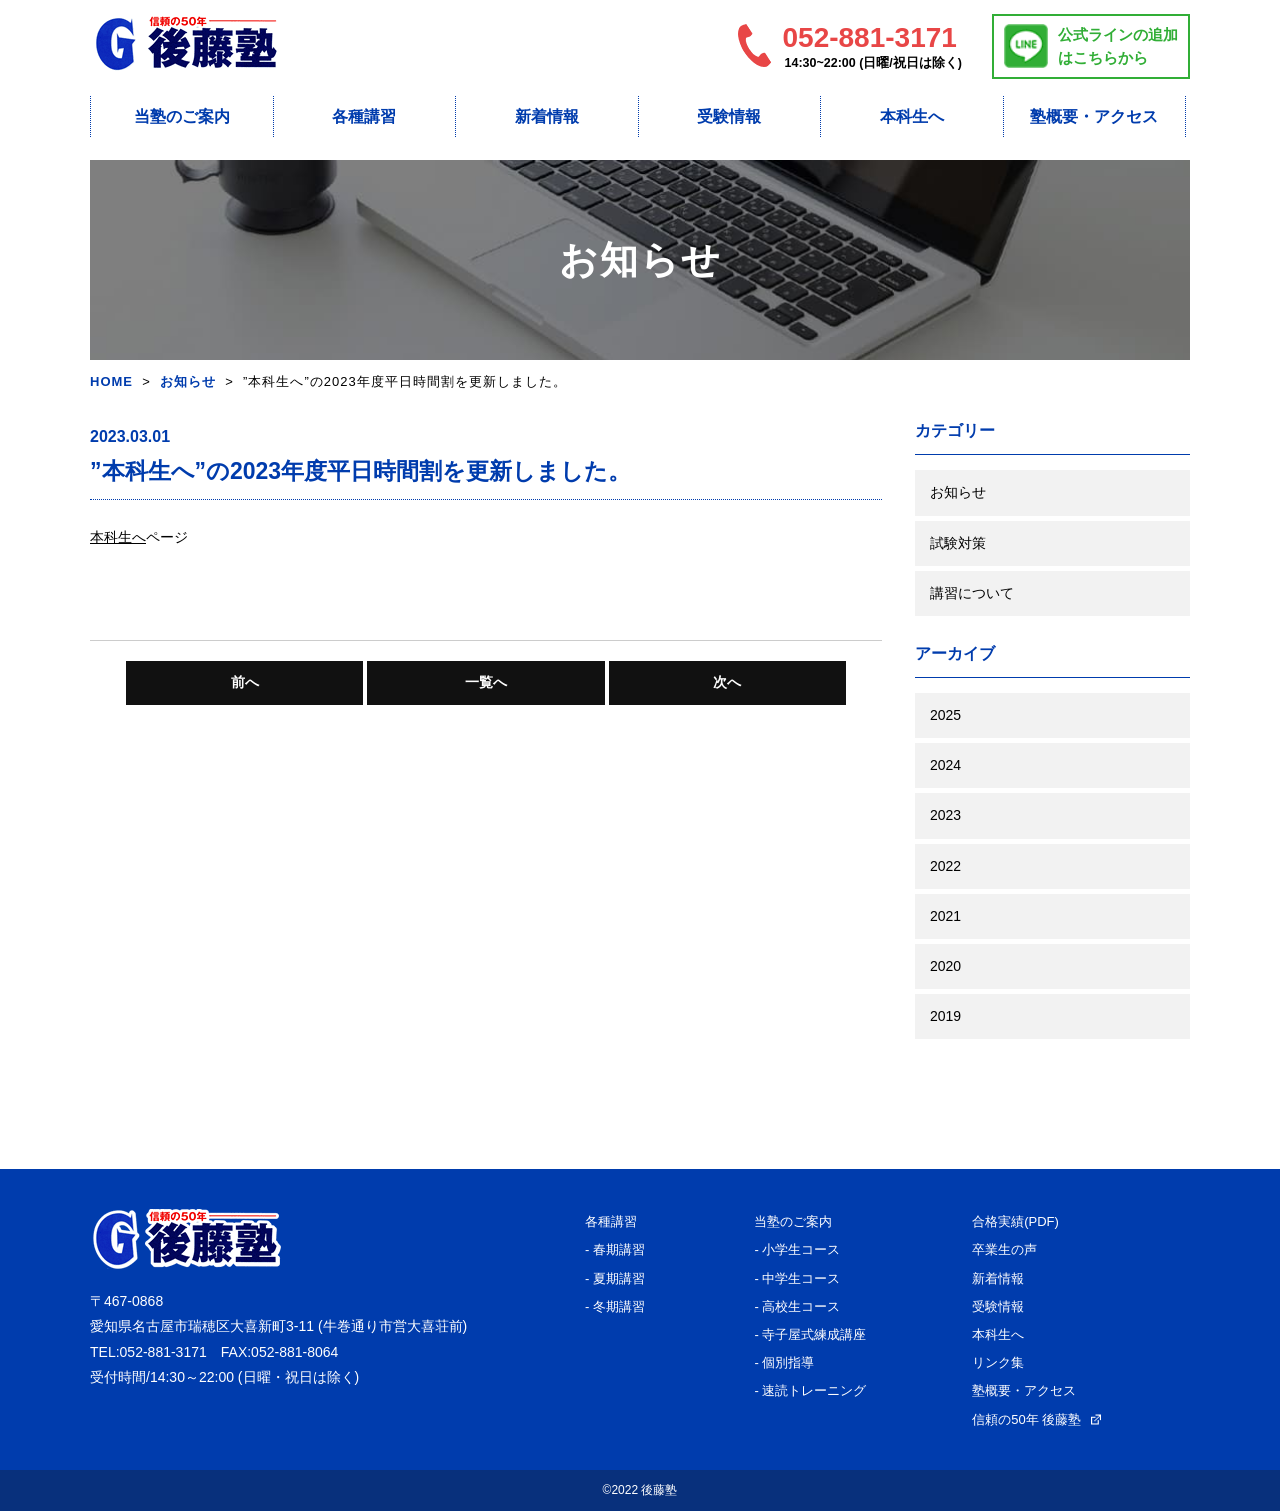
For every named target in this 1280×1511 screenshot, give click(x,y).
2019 (945, 1016)
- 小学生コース (797, 1249)
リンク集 (998, 1362)
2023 (945, 815)
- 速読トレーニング (810, 1390)
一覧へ (486, 682)
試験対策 (958, 543)
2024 (945, 765)
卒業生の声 (1004, 1249)
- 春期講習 (615, 1249)
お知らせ (188, 381)
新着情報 (547, 116)
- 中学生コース (797, 1278)
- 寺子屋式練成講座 (810, 1334)
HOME (111, 381)
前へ (245, 682)
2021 (945, 916)
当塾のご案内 (182, 116)
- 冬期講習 (615, 1306)
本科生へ (912, 116)
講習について (972, 593)
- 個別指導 (784, 1362)
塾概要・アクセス (1094, 116)
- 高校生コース (797, 1306)
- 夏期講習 (615, 1278)
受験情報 (729, 116)
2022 (945, 866)
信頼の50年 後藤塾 (1036, 1419)
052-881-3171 (163, 1352)
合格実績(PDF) (1015, 1221)
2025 (945, 715)
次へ (727, 682)
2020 (945, 966)
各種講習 (364, 116)
